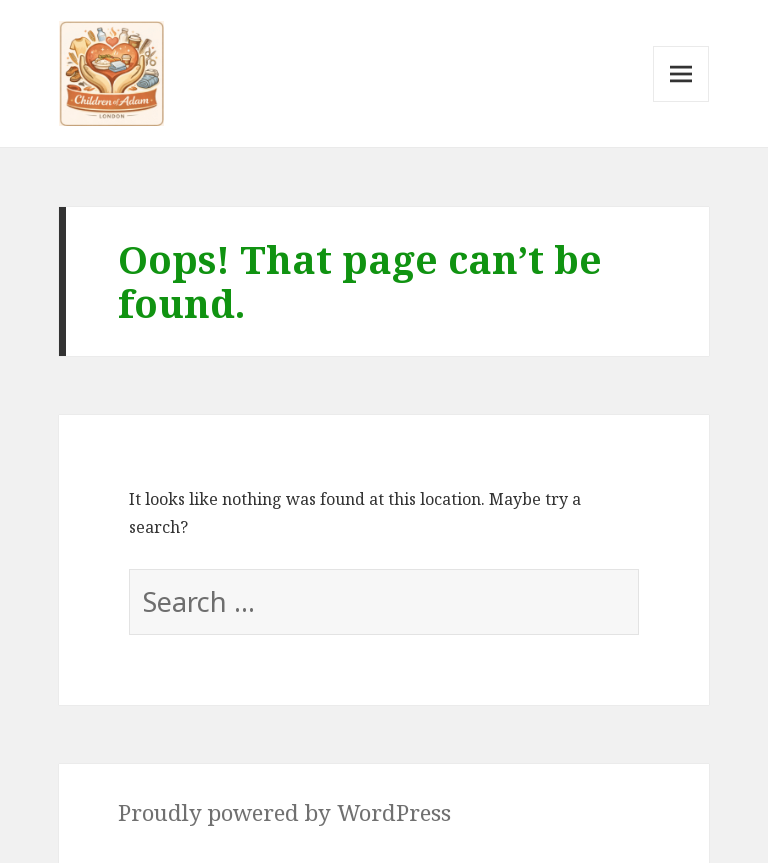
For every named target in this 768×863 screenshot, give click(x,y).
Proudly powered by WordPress (284, 812)
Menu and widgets (681, 101)
